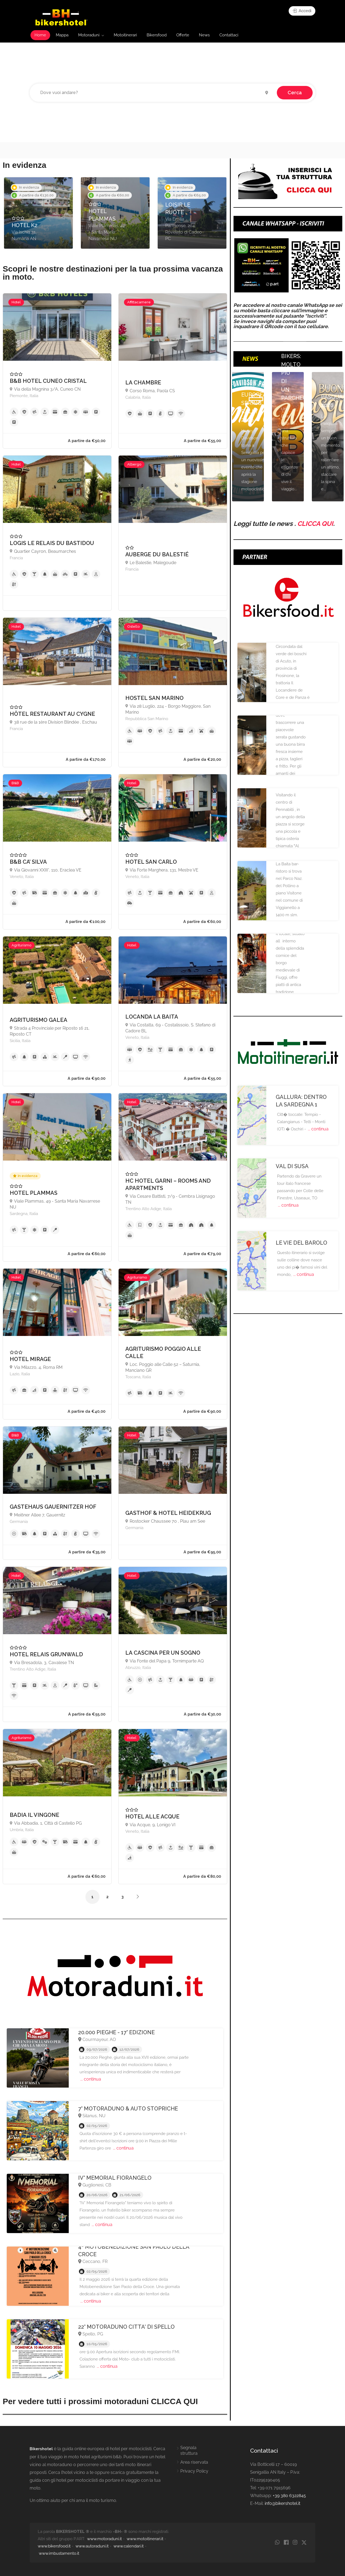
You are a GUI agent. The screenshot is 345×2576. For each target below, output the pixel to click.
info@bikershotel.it (282, 2503)
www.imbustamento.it (59, 2553)
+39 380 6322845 (289, 2495)
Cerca (295, 92)
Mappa (62, 35)
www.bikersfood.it (54, 2546)
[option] (38, 213)
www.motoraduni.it (104, 2538)
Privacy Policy (194, 2471)
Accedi (302, 10)
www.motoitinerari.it (145, 2538)
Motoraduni (88, 35)
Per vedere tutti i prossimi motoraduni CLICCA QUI (100, 2401)
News (204, 35)
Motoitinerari (125, 35)
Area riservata (194, 2462)
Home (40, 35)
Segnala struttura (189, 2450)
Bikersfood (157, 35)
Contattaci (228, 35)
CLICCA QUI (315, 523)
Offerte (182, 35)
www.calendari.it (128, 2546)
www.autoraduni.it (92, 2546)
